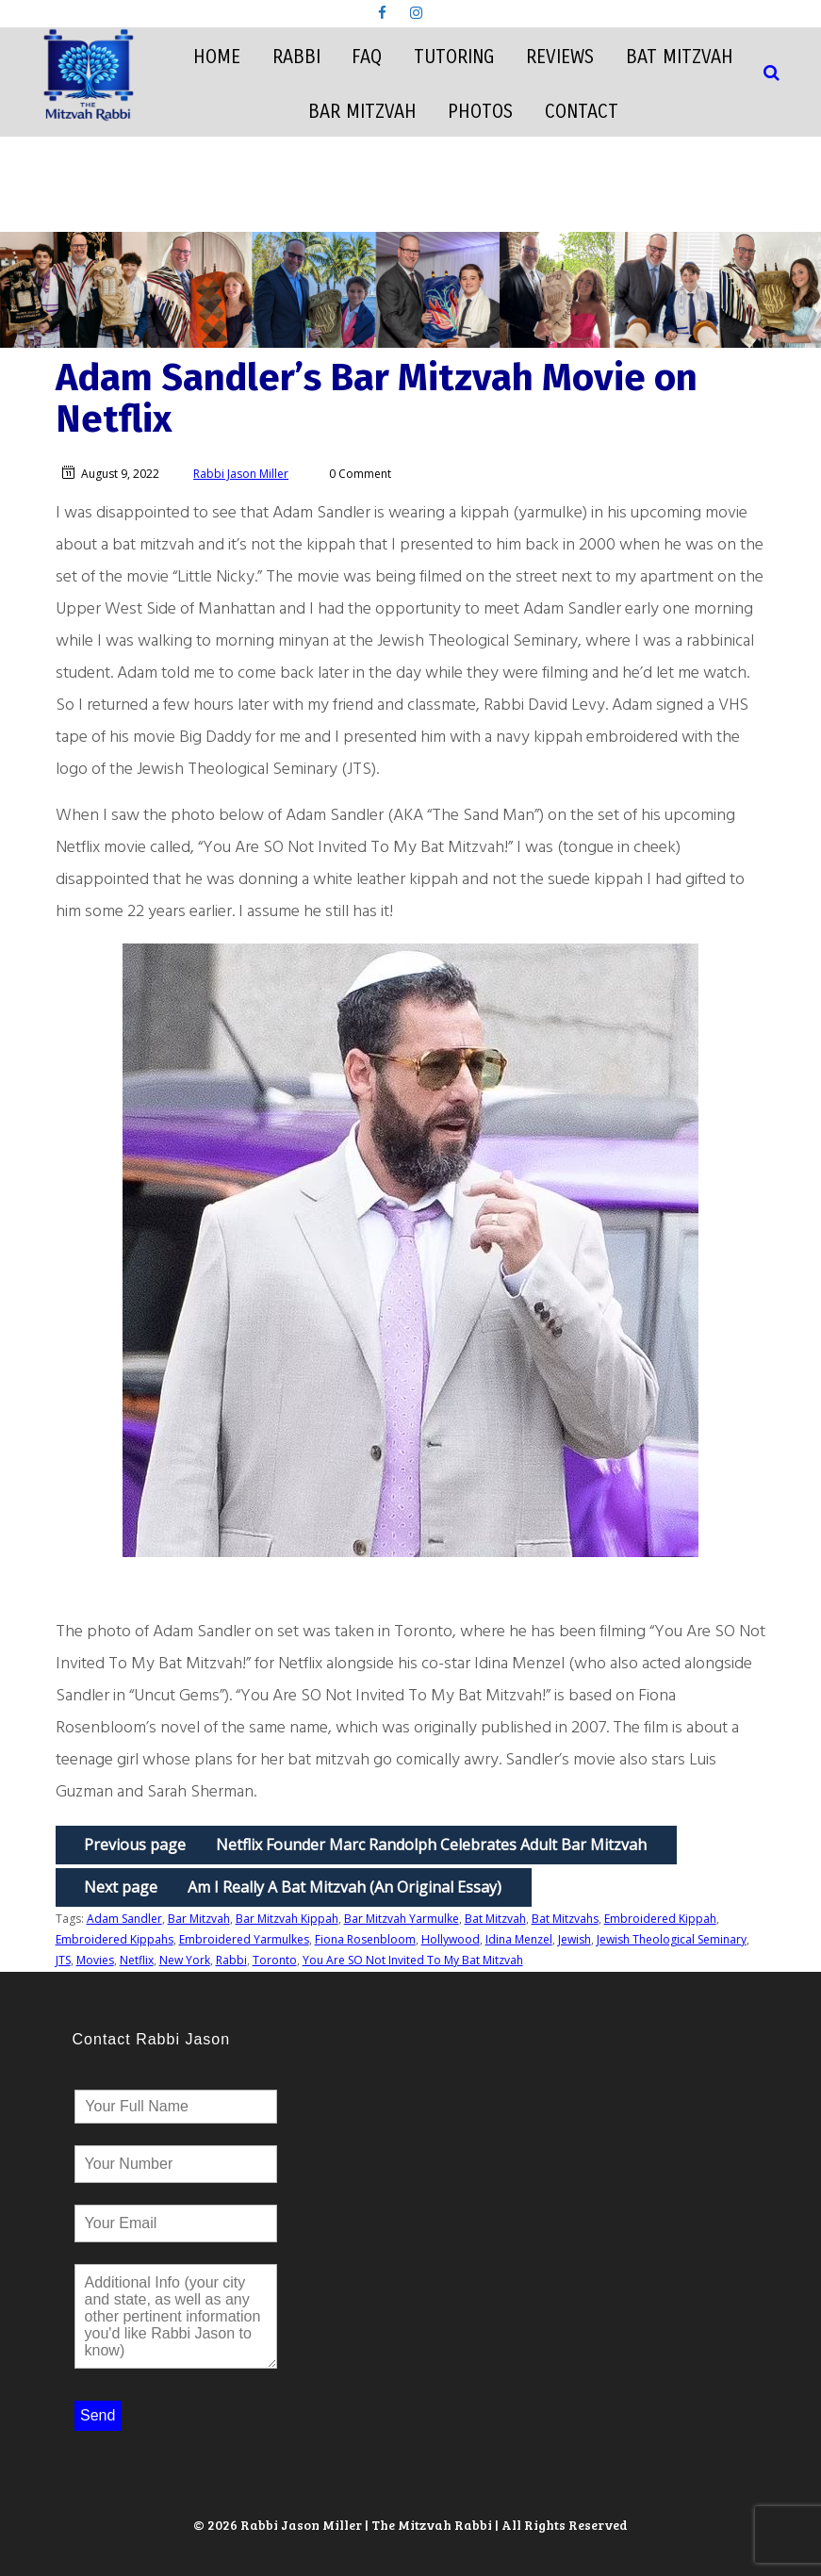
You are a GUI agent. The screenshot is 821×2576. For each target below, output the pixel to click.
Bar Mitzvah (362, 112)
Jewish (574, 1939)
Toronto (275, 1960)
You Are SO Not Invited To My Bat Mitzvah (413, 1960)
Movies (95, 1960)
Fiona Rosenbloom (365, 1939)
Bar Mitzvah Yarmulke (401, 1919)
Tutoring (454, 57)
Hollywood (450, 1939)
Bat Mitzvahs (565, 1919)
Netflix (137, 1960)
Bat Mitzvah (679, 57)
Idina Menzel (518, 1939)
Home (216, 57)
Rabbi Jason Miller (240, 474)
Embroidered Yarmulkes (244, 1939)
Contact (581, 112)
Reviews (560, 57)
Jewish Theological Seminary (672, 1939)
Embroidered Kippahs (114, 1939)
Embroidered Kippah (660, 1919)
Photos (480, 112)
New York (184, 1960)
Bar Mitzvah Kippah (287, 1919)
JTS (63, 1960)
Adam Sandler (124, 1919)
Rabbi (296, 57)
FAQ (367, 57)
